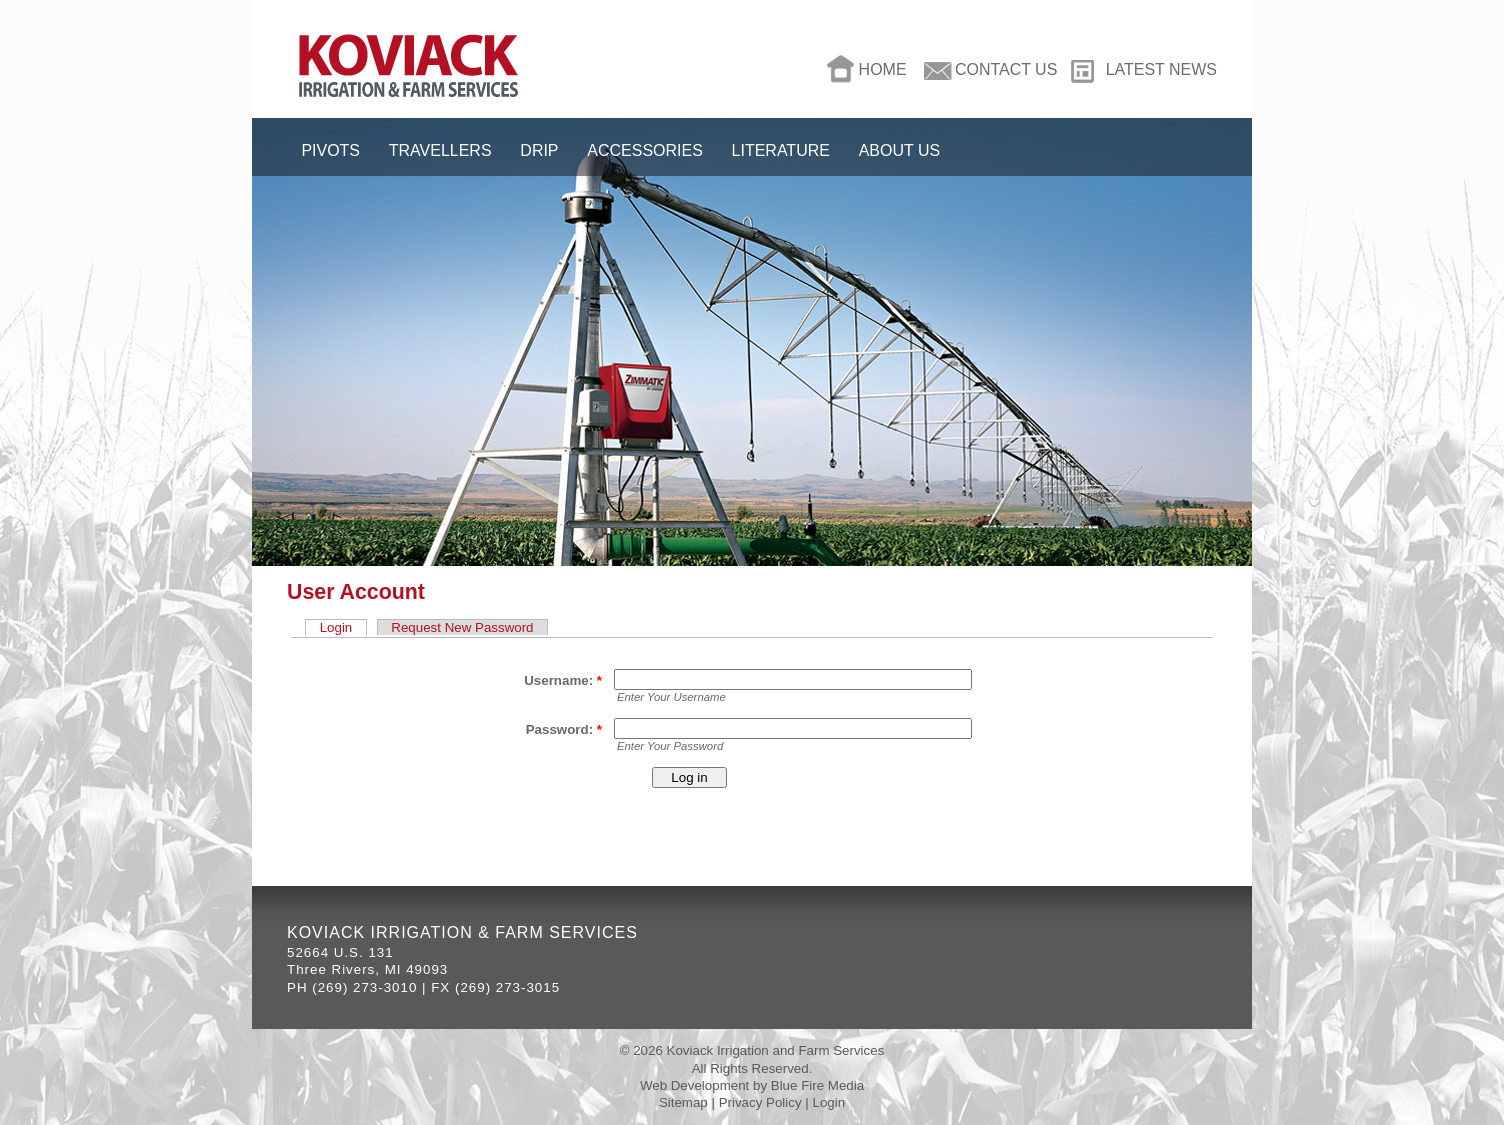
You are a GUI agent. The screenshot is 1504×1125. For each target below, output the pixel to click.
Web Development (694, 1085)
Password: (564, 729)
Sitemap (683, 1102)
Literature (781, 150)
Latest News (1161, 69)
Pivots (330, 150)
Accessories (644, 150)
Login (336, 627)
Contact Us (1006, 69)
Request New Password (462, 627)
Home (883, 69)
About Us (899, 150)
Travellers (440, 150)
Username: (563, 680)
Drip (539, 150)
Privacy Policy (760, 1102)
